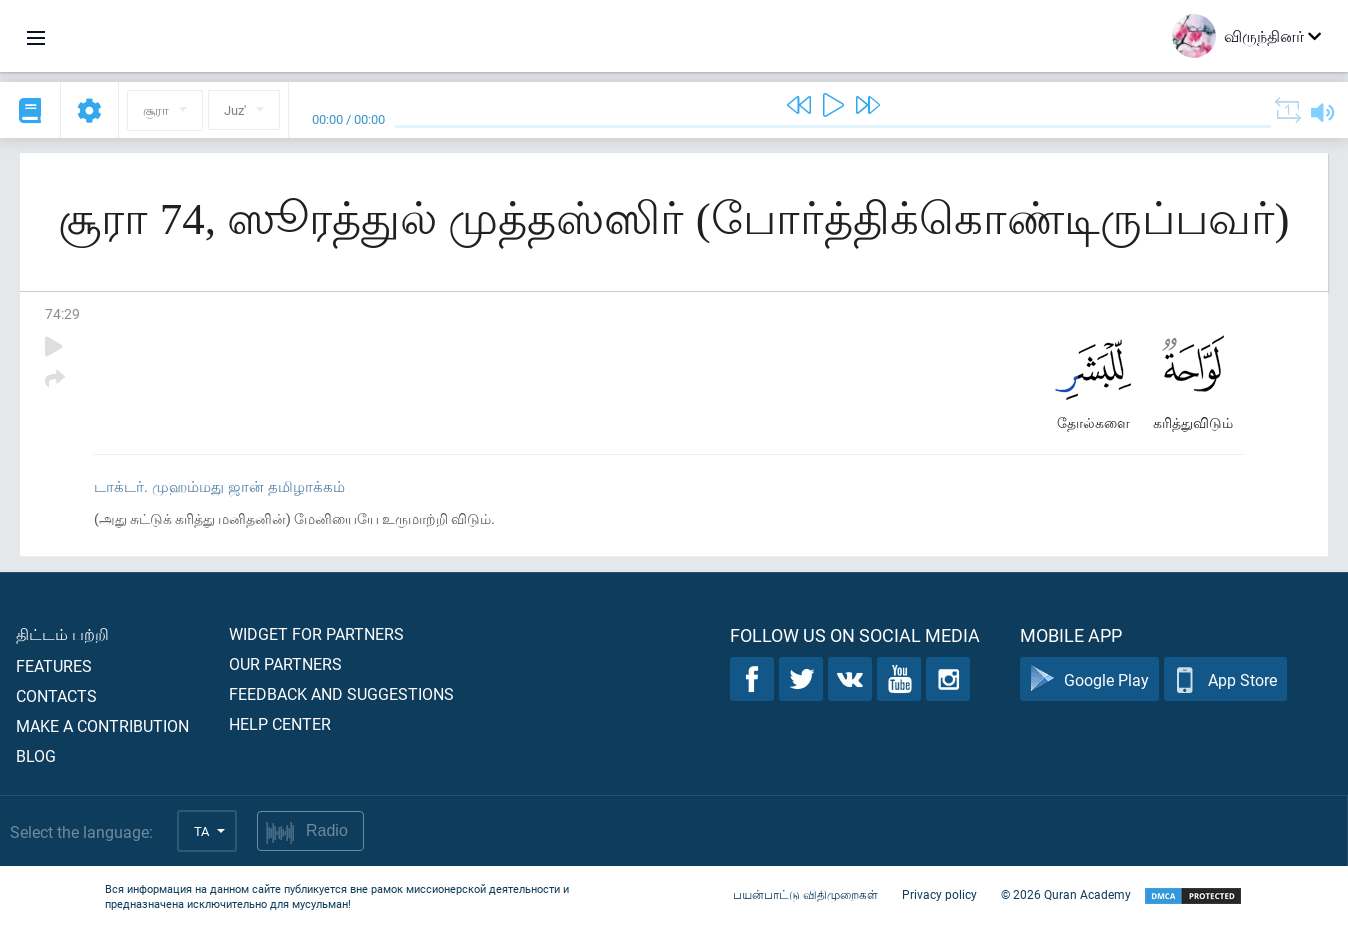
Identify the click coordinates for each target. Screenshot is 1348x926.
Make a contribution (102, 725)
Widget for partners (316, 633)
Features (54, 665)
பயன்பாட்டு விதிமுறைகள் (805, 894)
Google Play (1089, 679)
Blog (36, 755)
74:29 (62, 313)
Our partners (285, 663)
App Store (1225, 679)
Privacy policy (939, 894)
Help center (280, 723)
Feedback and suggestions (341, 693)
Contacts (56, 695)
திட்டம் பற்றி (62, 633)
